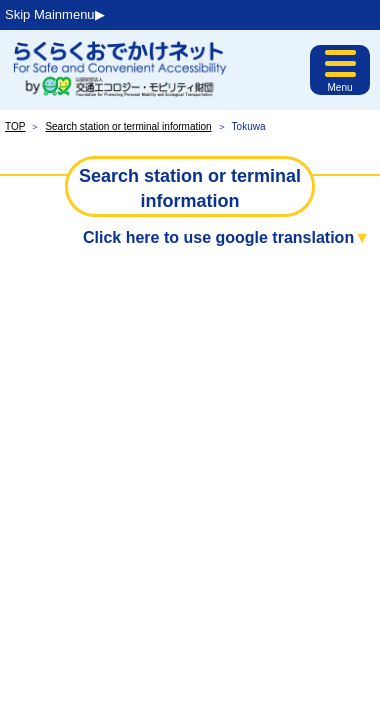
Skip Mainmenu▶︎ (55, 14)
